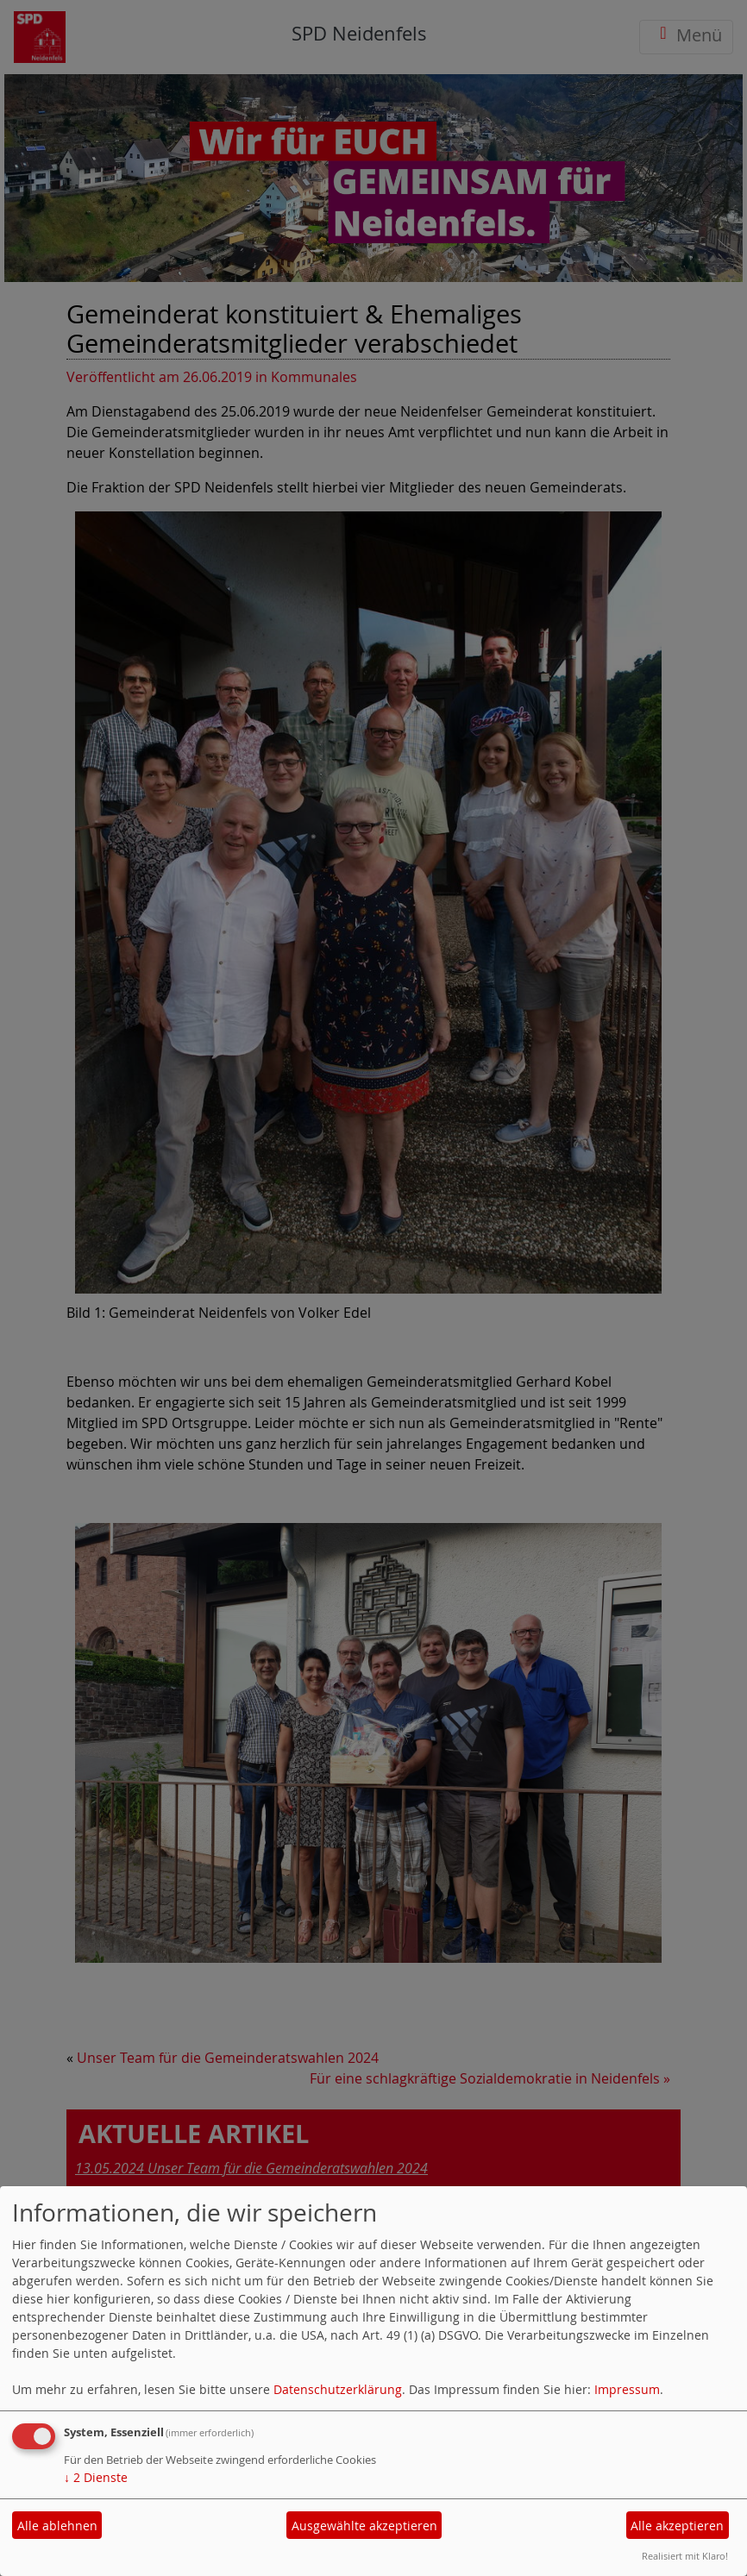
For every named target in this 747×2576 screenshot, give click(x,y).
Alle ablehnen (57, 2525)
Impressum (627, 2389)
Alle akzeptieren (677, 2525)
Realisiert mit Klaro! (685, 2555)
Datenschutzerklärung (337, 2389)
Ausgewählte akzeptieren (364, 2525)
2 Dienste (96, 2477)
